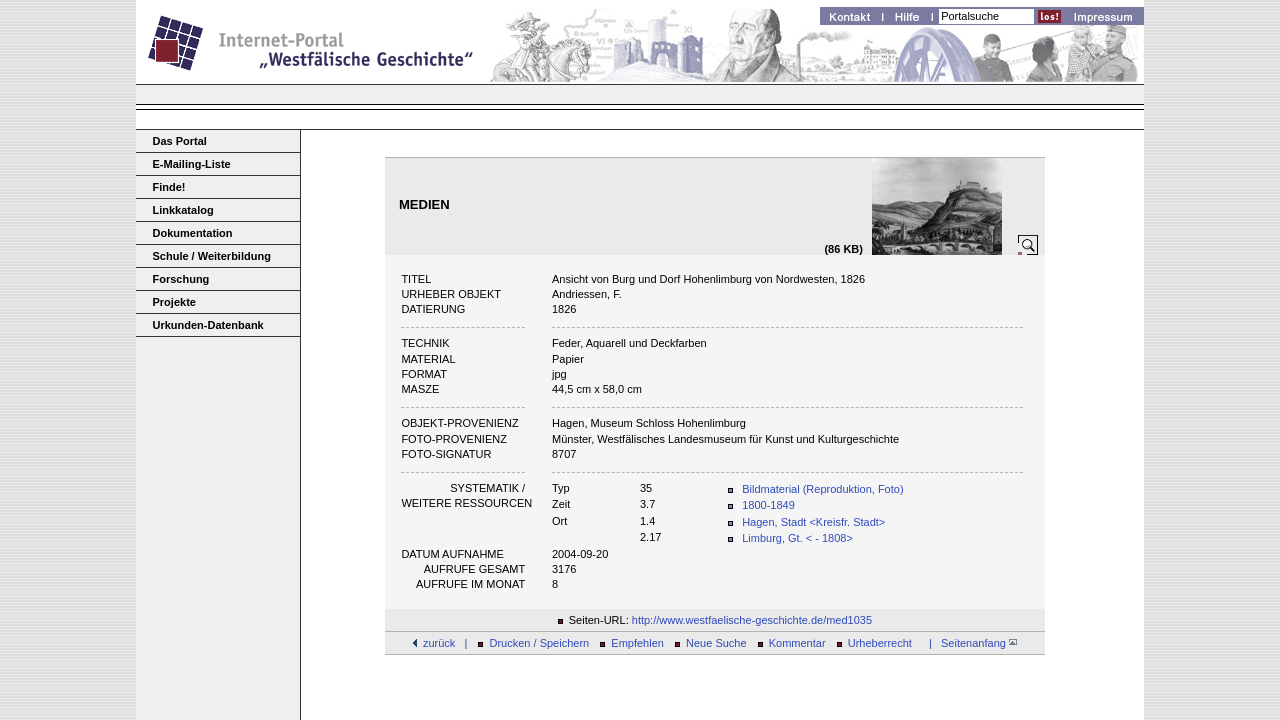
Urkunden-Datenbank (208, 325)
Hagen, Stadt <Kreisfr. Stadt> (813, 522)
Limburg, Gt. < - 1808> (797, 538)
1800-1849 (768, 505)
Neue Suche (716, 643)
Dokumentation (193, 233)
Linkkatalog (183, 210)
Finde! (169, 187)
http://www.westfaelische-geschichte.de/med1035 (752, 620)
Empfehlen (637, 643)
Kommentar (797, 643)
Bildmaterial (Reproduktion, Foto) (822, 489)
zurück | (445, 643)
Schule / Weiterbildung (212, 256)
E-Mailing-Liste (192, 164)
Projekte (174, 302)
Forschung (181, 279)
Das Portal (180, 141)
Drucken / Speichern (540, 643)
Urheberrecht (880, 643)
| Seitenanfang (970, 643)
